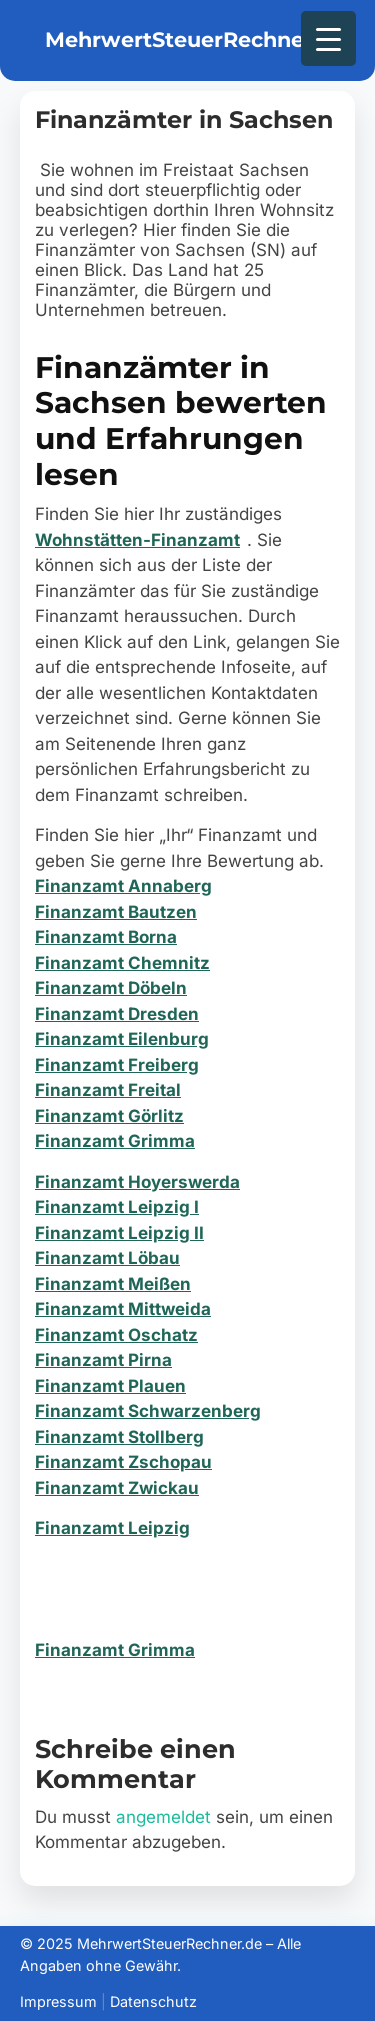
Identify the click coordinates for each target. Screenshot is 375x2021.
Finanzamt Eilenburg (122, 1039)
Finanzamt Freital (108, 1090)
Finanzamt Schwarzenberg (148, 1411)
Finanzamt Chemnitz (122, 963)
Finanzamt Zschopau (123, 1462)
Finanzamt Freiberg (117, 1065)
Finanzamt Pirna (103, 1360)
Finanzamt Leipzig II (119, 1233)
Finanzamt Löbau (107, 1258)
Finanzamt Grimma (115, 1141)
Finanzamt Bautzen (116, 912)
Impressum (58, 2001)
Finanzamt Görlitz (109, 1116)
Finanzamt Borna (106, 937)
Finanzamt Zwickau (117, 1488)
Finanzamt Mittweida (123, 1309)
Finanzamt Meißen (113, 1284)
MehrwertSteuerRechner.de (195, 39)
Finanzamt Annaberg (123, 886)
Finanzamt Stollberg (119, 1437)
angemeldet (163, 1817)
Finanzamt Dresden (117, 1014)
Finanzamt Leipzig (112, 1528)
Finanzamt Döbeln (111, 988)
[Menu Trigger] (328, 38)
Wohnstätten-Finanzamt (137, 540)
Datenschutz (153, 2001)
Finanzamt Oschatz (116, 1335)
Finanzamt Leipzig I (117, 1207)
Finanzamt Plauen (110, 1386)
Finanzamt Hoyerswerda (137, 1182)
